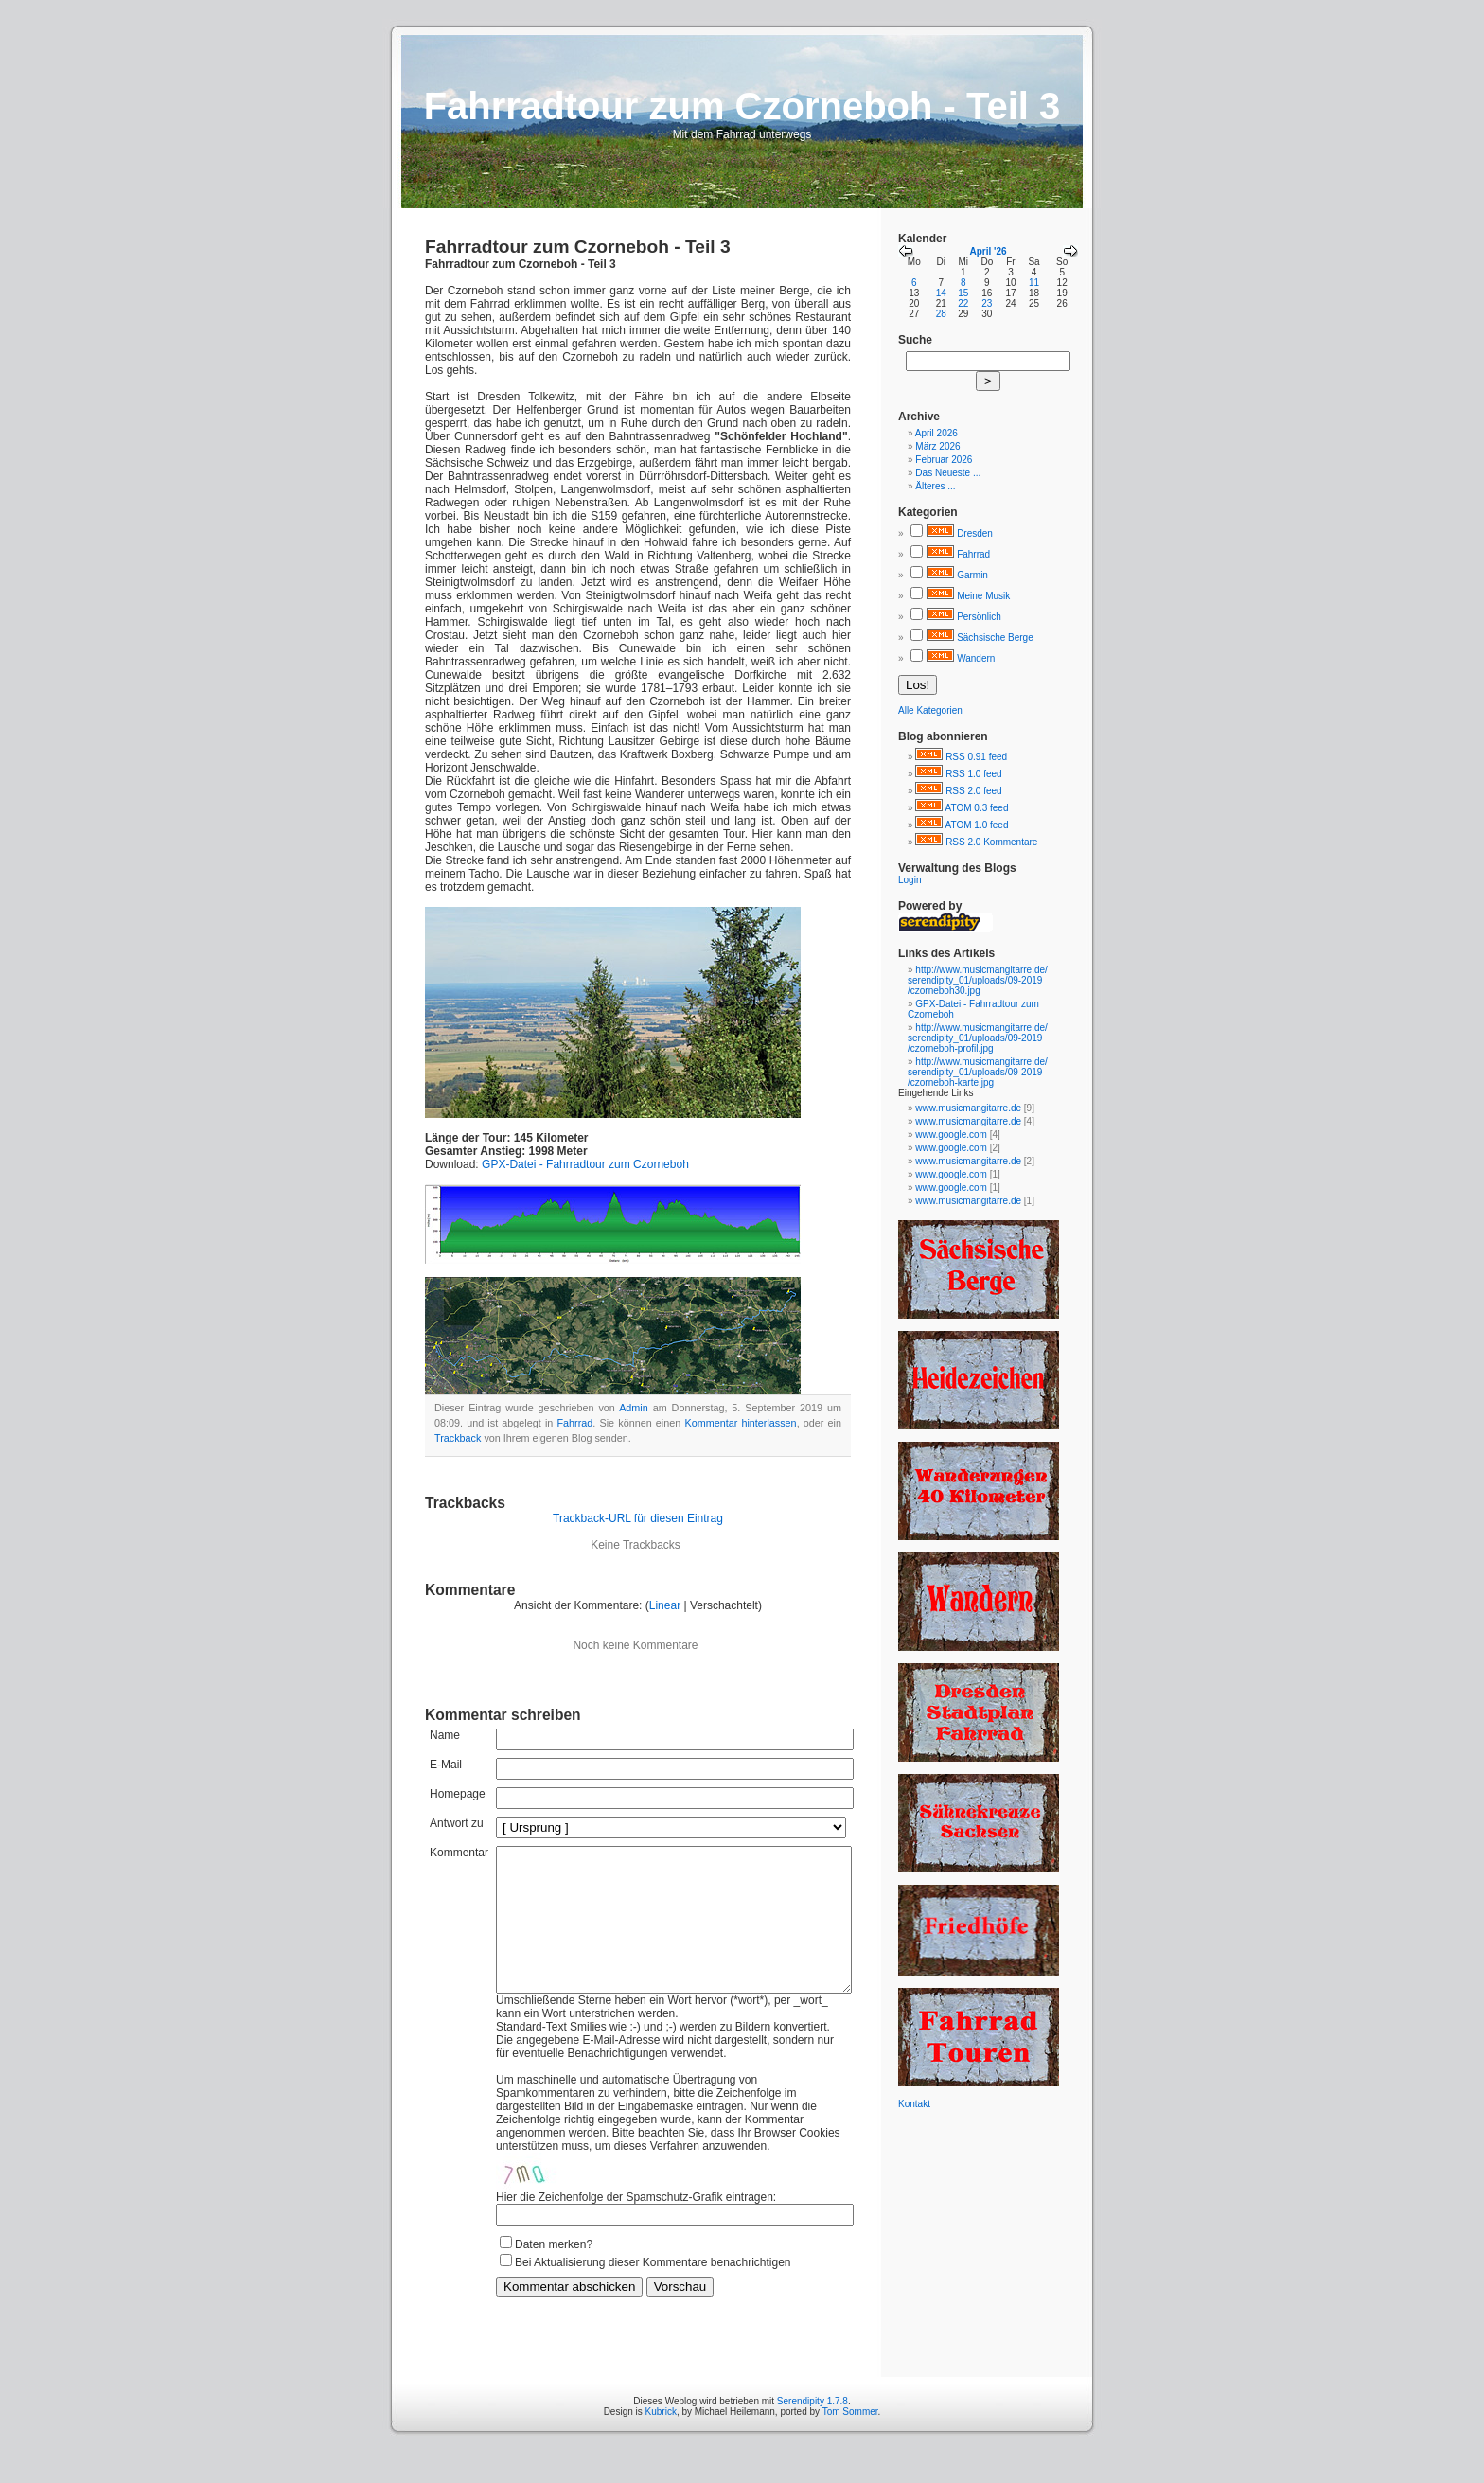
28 (941, 314)
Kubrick (661, 2440)
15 (963, 293)
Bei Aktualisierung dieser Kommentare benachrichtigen (653, 2290)
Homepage (458, 1793)
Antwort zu (457, 1823)
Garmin (972, 575)
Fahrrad (575, 1422)
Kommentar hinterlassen (740, 1422)
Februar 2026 (943, 459)
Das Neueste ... (947, 473)
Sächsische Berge (995, 637)
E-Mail (446, 1764)
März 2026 (937, 446)
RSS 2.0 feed (973, 791)
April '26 (987, 251)
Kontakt (914, 2104)
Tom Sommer (850, 2440)
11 (1034, 282)
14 (941, 293)
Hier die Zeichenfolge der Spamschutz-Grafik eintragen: (636, 2225)
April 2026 (936, 433)
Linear (664, 1605)
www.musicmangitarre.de (968, 1108)
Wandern (976, 658)
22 (963, 303)
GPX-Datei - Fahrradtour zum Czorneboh (585, 1164)
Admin (633, 1407)
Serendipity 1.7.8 (812, 2429)
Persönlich (979, 617)
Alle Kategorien (930, 710)
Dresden (975, 533)
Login (909, 880)
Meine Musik (983, 596)
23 (986, 303)
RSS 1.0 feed (973, 774)
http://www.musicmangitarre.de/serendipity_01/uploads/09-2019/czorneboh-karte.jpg (978, 1072)
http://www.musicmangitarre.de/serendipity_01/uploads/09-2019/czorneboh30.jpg (978, 980)
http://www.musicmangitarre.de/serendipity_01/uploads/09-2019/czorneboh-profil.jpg (978, 1038)
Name (445, 1735)
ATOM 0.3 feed (977, 808)
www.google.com (951, 1134)
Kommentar (459, 1852)
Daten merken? (553, 2272)
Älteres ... (935, 486)
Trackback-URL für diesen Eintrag (638, 1518)
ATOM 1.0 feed (977, 825)
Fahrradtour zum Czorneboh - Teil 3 (578, 247)
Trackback (457, 1438)
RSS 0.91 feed (976, 757)
